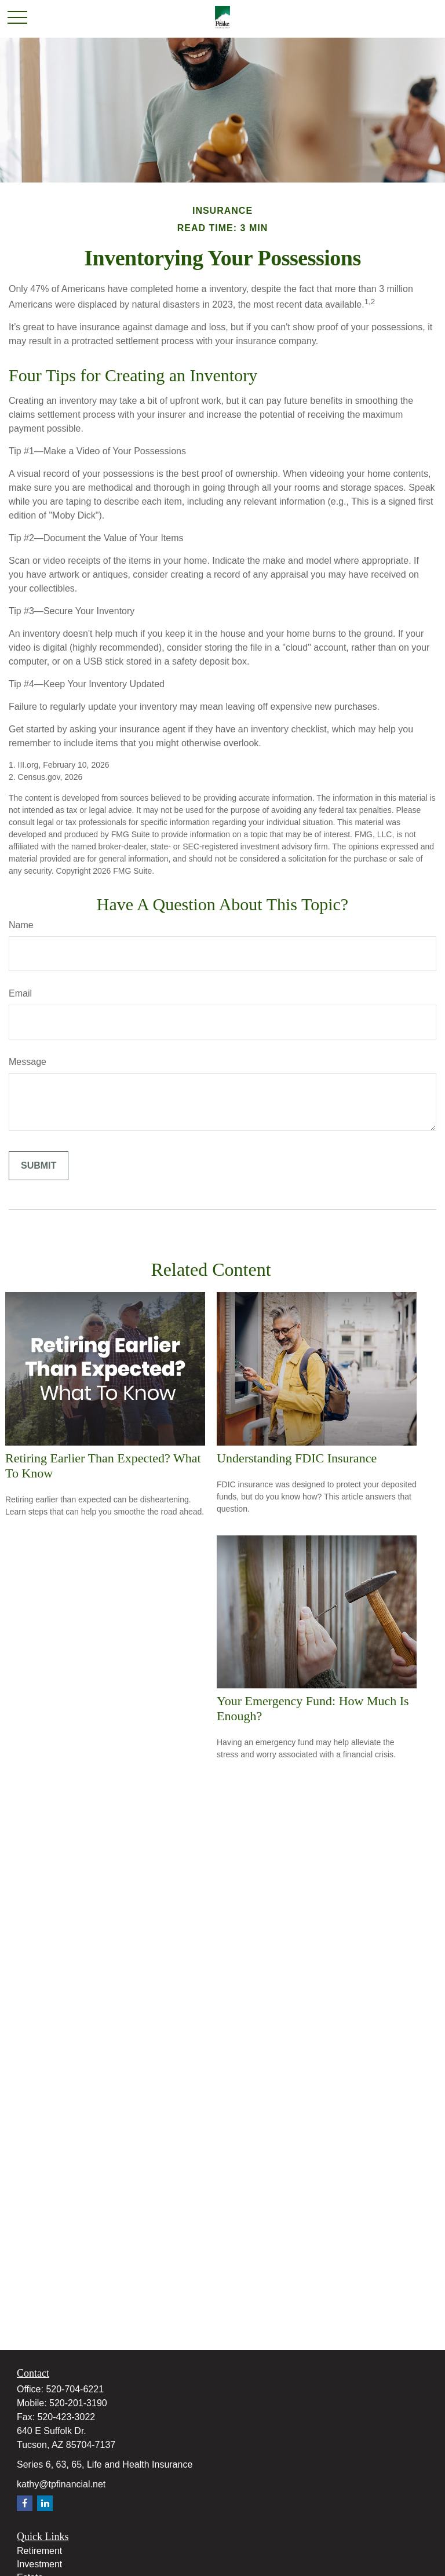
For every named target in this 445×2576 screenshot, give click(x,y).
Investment (39, 2564)
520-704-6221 (75, 2389)
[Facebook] (24, 2503)
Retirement (39, 2551)
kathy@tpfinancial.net (61, 2484)
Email (20, 993)
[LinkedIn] (45, 2503)
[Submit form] (38, 1165)
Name (21, 925)
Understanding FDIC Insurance (297, 1458)
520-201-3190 (78, 2403)
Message (27, 1062)
